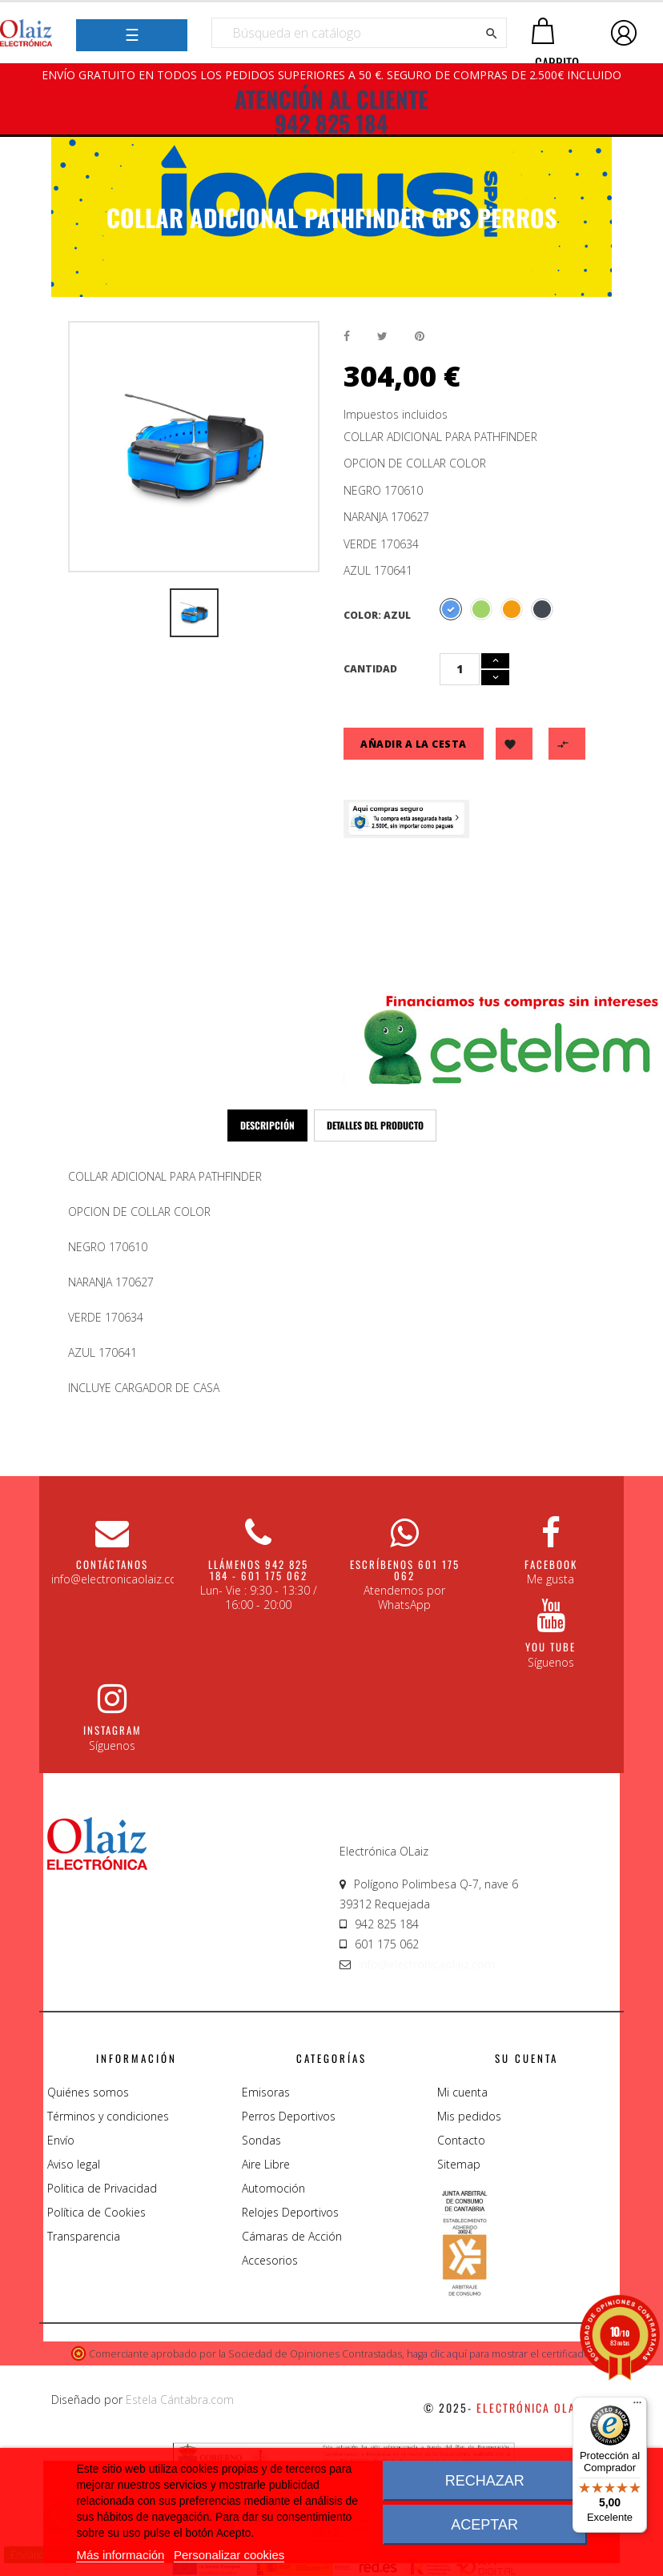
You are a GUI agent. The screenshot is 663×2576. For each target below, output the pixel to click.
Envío (60, 2140)
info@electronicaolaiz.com (427, 1964)
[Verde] (481, 609)
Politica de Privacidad (102, 2188)
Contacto (461, 2140)
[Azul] (451, 609)
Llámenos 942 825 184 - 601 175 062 (258, 1569)
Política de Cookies (96, 2212)
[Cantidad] (460, 669)
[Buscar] (359, 33)
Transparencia (83, 2236)
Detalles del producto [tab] (375, 1125)
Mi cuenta (462, 2092)
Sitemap (458, 2164)
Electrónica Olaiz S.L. (544, 2407)
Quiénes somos (88, 2092)
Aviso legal (73, 2164)
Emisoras (266, 2092)
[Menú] (637, 2406)
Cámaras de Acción (292, 2236)
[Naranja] (511, 609)
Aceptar (484, 2525)
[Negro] (542, 609)
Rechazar (484, 2481)
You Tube (550, 1647)
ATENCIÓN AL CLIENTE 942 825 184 (331, 111)
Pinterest (419, 336)
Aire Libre (266, 2164)
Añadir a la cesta (413, 744)
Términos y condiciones (108, 2116)
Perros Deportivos (289, 2116)
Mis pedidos (469, 2116)
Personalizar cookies (229, 2555)
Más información (120, 2555)
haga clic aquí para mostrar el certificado (498, 2354)
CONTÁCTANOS (112, 1564)
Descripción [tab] (267, 1125)
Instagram (112, 1730)
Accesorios (270, 2260)
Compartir (347, 336)
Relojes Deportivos (290, 2212)
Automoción (273, 2188)
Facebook (550, 1564)
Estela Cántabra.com (180, 2399)
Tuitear (382, 336)
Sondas (261, 2140)
